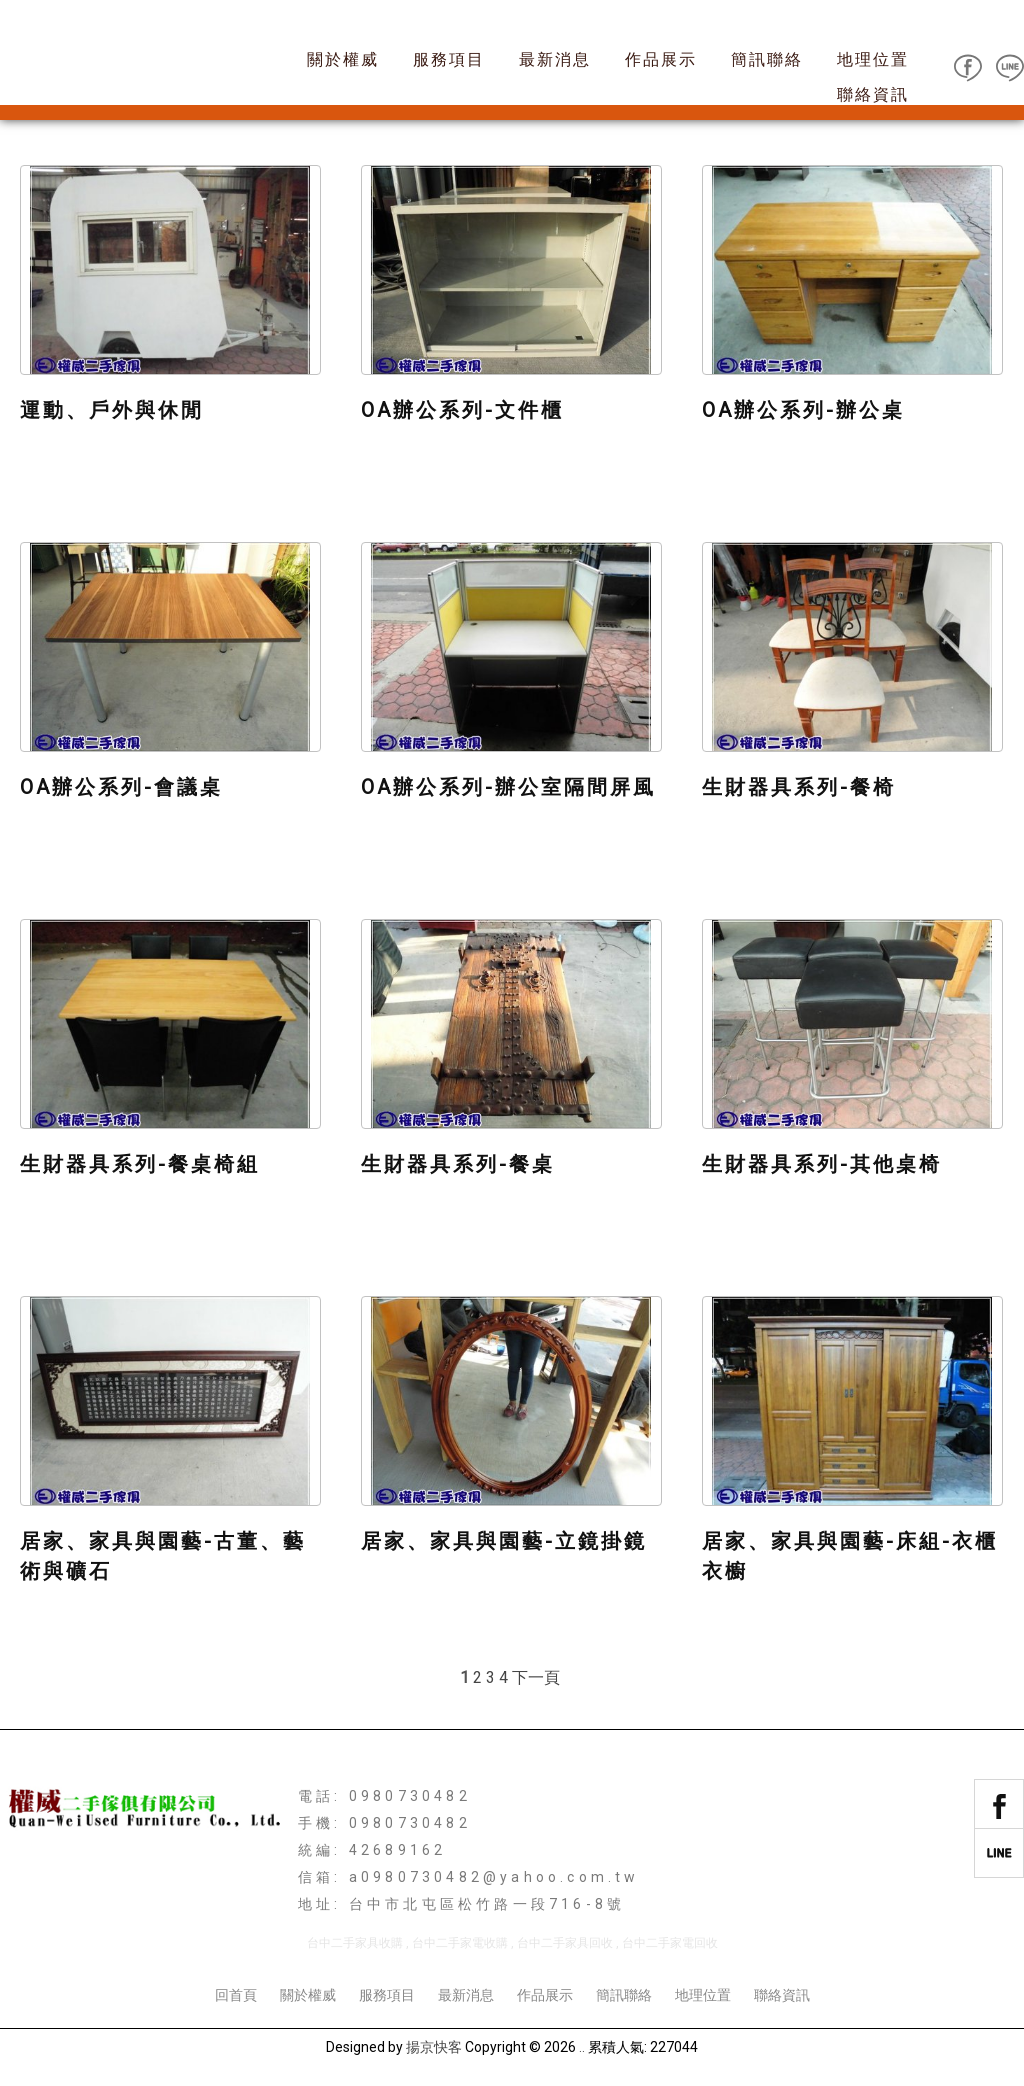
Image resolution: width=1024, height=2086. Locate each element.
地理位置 (873, 59)
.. (582, 2047)
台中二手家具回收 (565, 1943)
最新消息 (555, 59)
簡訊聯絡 (767, 59)
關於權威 (343, 59)
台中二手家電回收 (670, 1943)
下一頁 (536, 1677)
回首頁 (236, 1995)
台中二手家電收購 (460, 1943)
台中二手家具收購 (355, 1943)
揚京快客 (434, 2047)
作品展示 (661, 59)
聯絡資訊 (873, 94)
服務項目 (449, 59)
